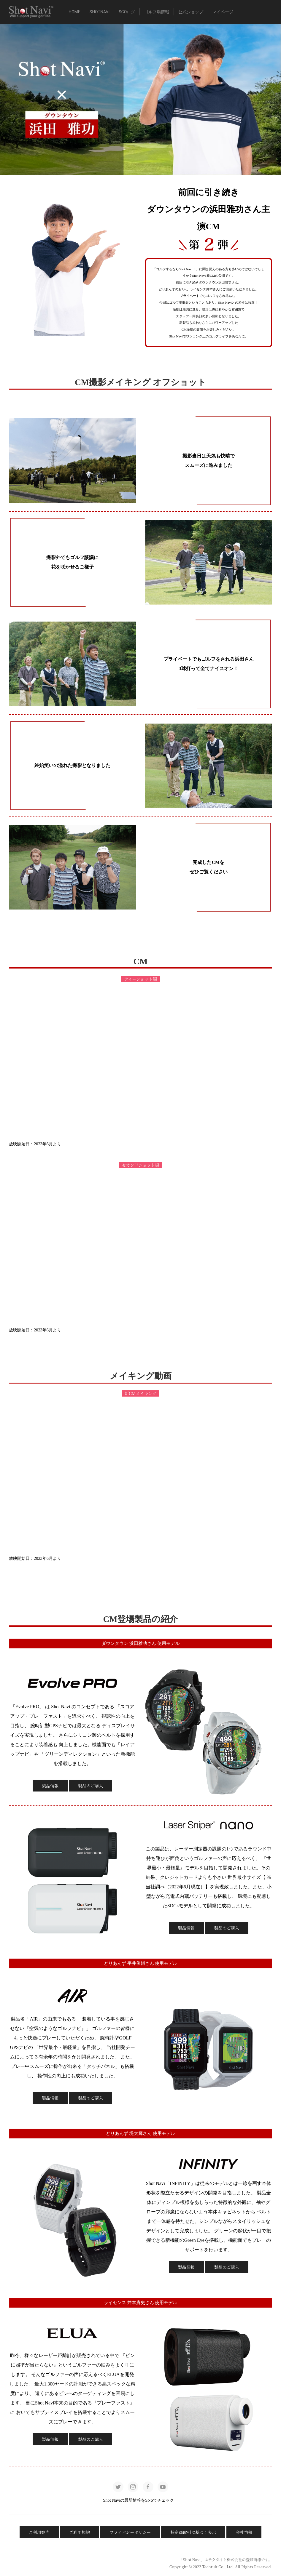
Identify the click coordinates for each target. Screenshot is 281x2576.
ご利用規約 (79, 2532)
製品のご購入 (90, 1786)
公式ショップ (190, 11)
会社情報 (244, 2532)
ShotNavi (99, 11)
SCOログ (127, 11)
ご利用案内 (39, 2532)
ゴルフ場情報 (156, 11)
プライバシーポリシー (130, 2532)
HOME (74, 11)
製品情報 (50, 1786)
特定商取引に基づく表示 (193, 2532)
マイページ (222, 11)
